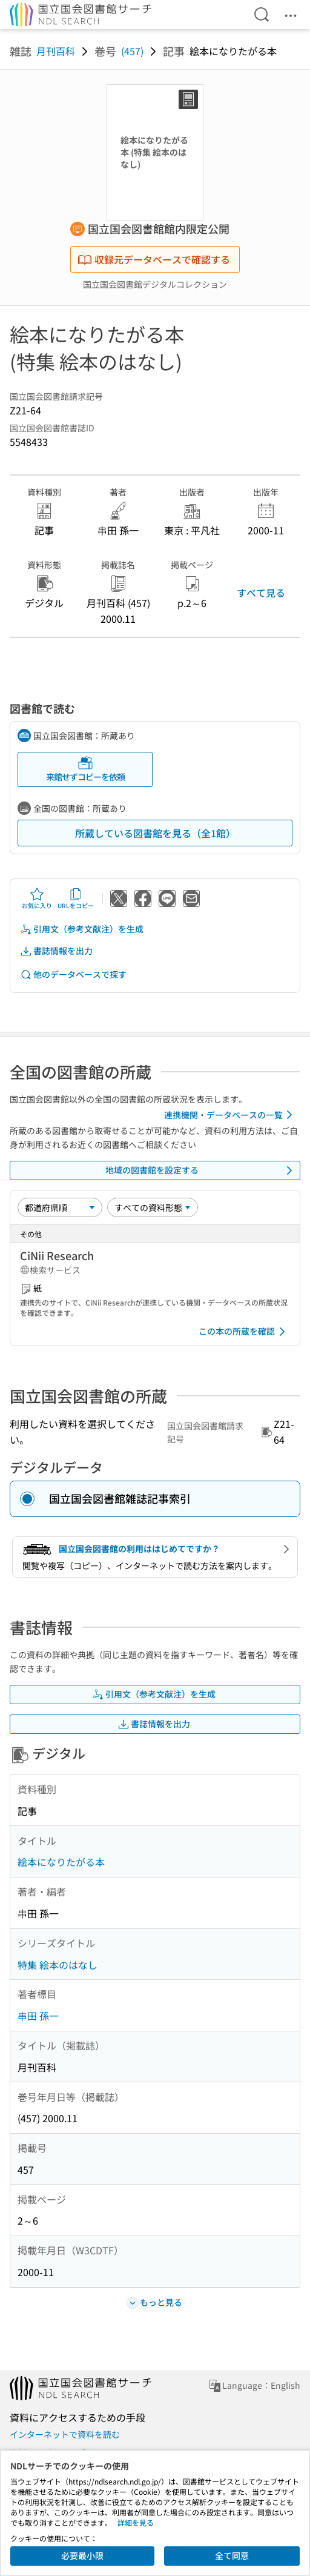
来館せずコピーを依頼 (85, 769)
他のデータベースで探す (73, 974)
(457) (132, 51)
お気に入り (37, 898)
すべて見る (261, 592)
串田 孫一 (38, 2015)
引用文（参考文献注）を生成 (81, 929)
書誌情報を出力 (56, 950)
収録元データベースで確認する (154, 259)
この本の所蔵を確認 (244, 1331)
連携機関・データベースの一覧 (230, 1114)
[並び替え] (60, 1207)
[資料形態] (152, 1207)
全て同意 (232, 2555)
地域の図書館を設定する (201, 1170)
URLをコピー (76, 898)
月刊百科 (55, 51)
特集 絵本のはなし (57, 1964)
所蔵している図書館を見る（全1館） (155, 833)
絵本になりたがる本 (61, 1861)
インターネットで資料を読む (65, 2434)
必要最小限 (82, 2555)
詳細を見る (135, 2522)
